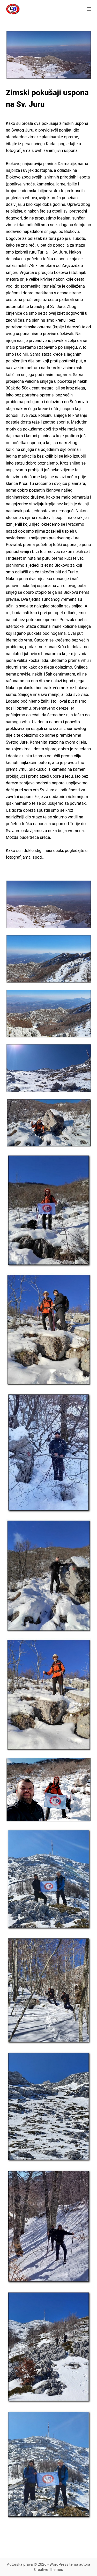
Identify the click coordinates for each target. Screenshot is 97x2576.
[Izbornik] (89, 9)
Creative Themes (48, 2569)
